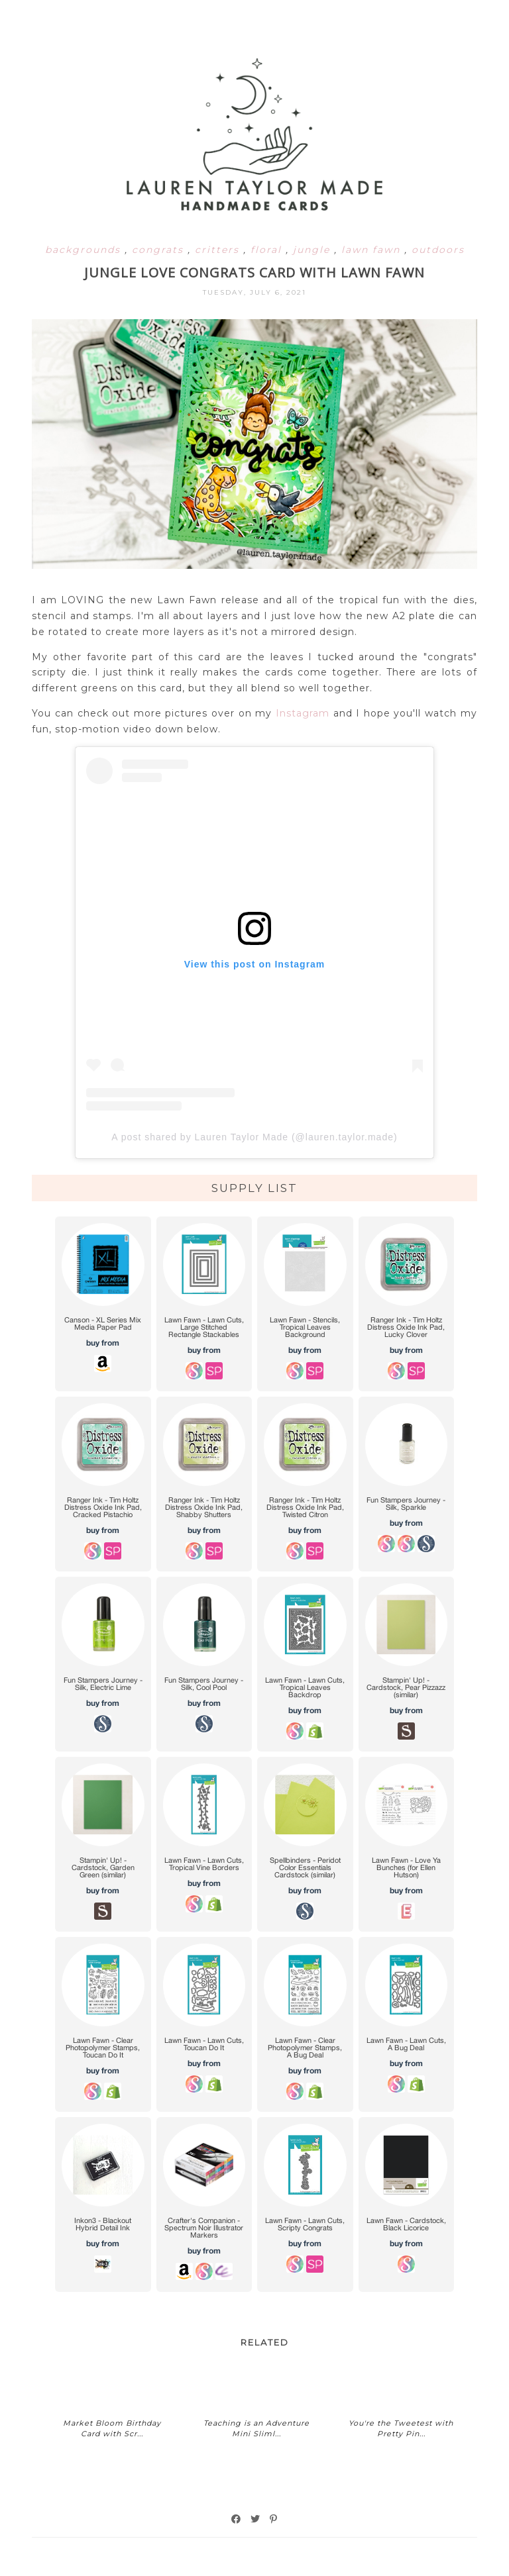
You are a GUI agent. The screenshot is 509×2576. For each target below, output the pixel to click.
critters (219, 250)
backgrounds (85, 250)
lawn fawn (372, 250)
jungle (313, 250)
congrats (160, 250)
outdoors (438, 250)
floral (268, 250)
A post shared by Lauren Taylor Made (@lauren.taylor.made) (254, 1137)
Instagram (302, 713)
